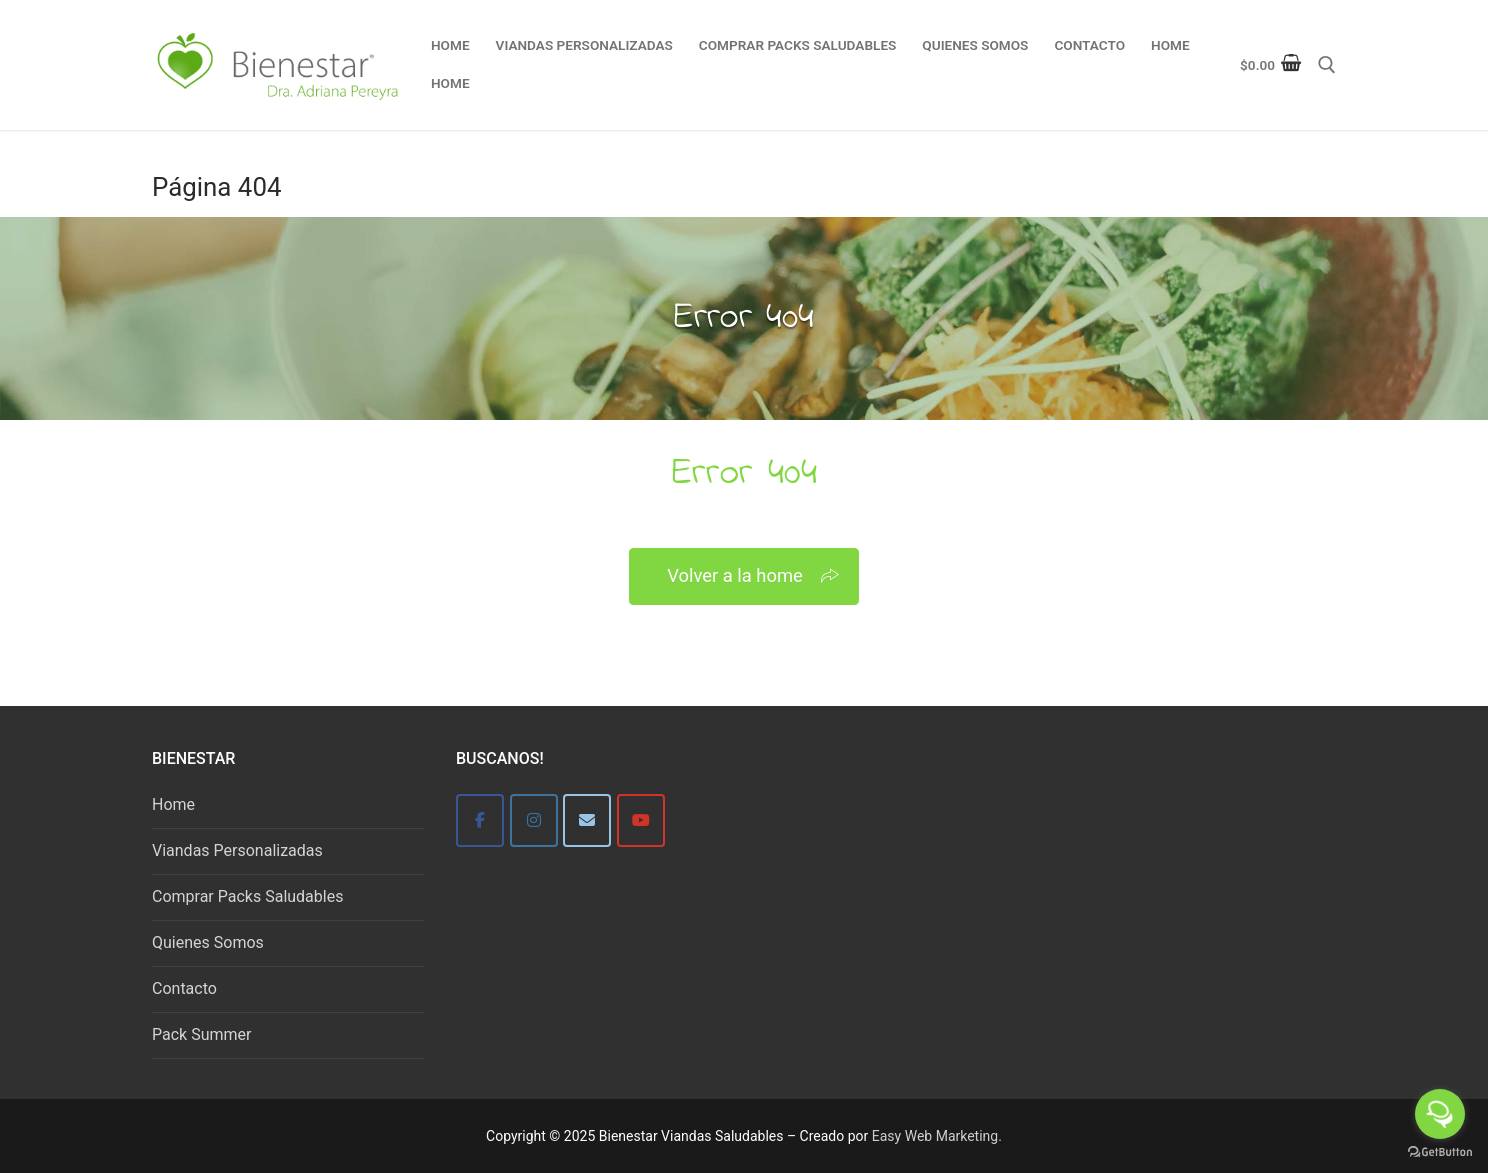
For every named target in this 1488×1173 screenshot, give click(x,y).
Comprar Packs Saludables (247, 896)
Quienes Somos (208, 942)
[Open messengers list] (1440, 1114)
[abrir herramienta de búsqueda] (1327, 65)
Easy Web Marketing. (937, 1136)
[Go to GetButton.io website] (1440, 1152)
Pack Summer (201, 1034)
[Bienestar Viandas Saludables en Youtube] (641, 820)
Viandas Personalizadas (237, 850)
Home (173, 804)
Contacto (184, 988)
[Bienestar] (480, 820)
